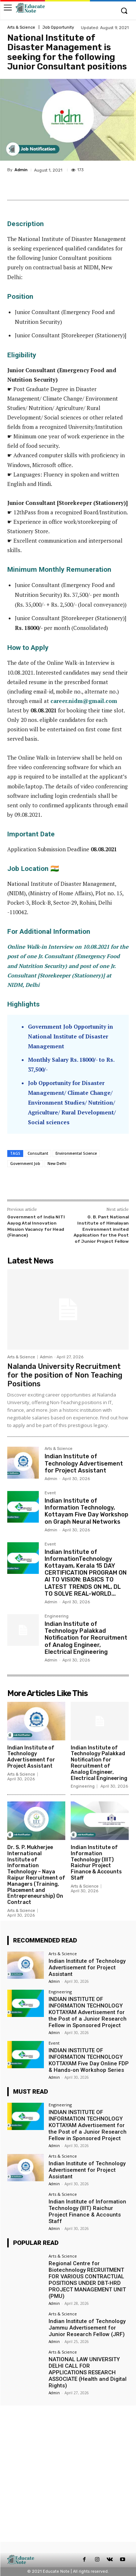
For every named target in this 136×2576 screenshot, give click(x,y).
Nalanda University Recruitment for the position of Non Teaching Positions (64, 1375)
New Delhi (57, 1163)
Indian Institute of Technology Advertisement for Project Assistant (84, 1463)
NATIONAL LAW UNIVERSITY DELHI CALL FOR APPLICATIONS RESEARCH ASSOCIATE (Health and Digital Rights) (88, 2372)
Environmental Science (76, 1153)
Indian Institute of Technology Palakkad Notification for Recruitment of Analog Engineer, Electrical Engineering (86, 1637)
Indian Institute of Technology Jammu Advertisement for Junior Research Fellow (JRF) (87, 2328)
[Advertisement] (68, 2474)
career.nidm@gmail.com (83, 700)
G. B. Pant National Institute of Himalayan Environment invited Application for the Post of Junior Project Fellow (101, 1228)
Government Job (25, 1163)
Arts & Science (21, 27)
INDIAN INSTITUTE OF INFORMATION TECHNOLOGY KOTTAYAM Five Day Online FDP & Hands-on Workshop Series (89, 2060)
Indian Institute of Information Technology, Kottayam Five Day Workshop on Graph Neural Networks (86, 1511)
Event (50, 1493)
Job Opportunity (58, 27)
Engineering (57, 1616)
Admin (21, 170)
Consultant (38, 1153)
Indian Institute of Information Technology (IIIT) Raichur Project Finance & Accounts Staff (96, 1862)
